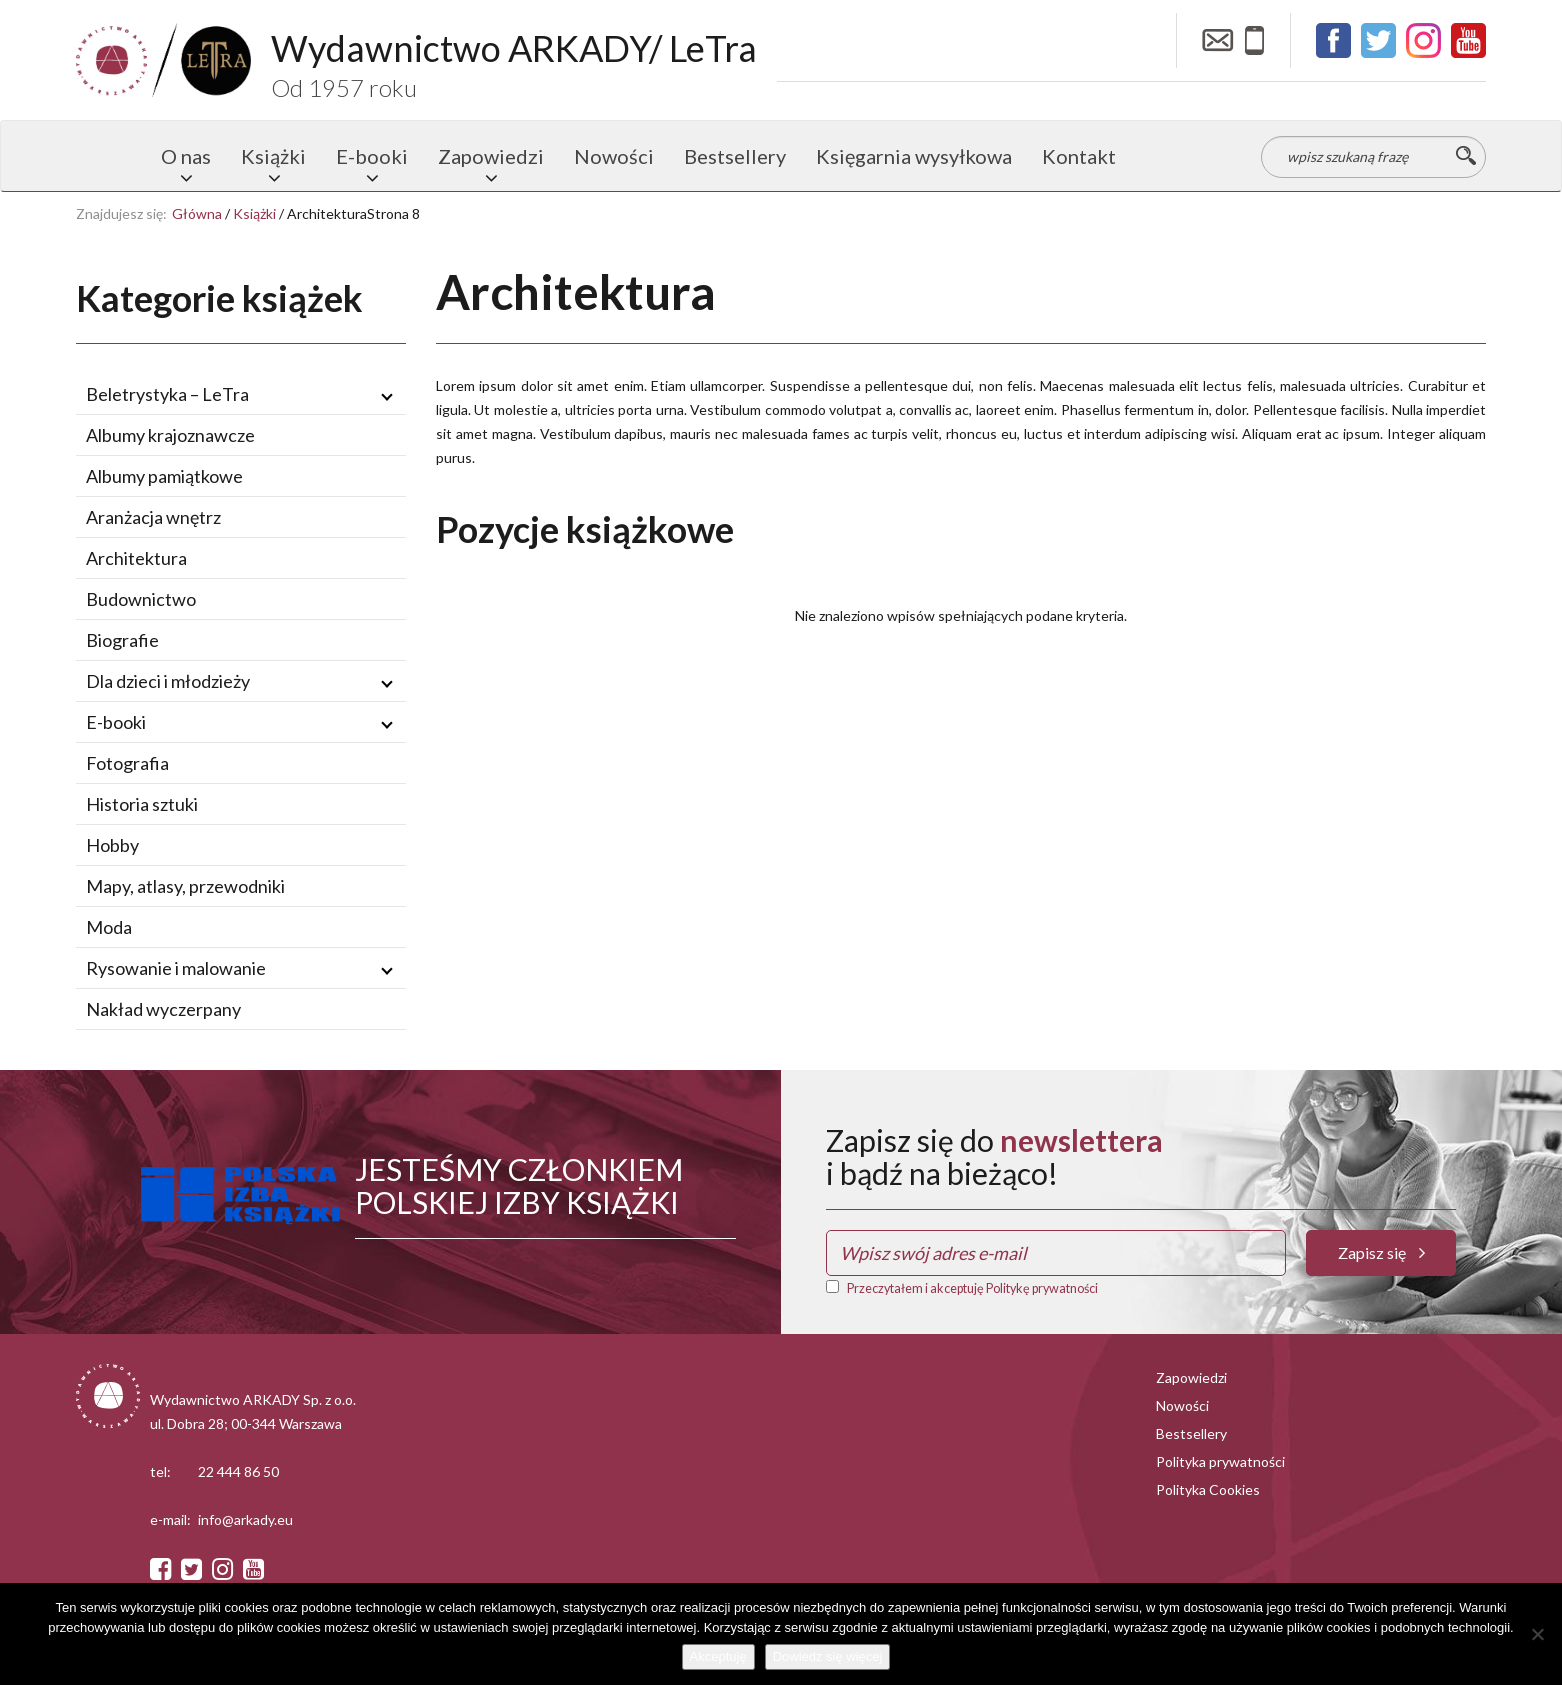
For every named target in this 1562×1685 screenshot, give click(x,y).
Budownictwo (141, 599)
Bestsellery (735, 156)
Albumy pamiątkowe (164, 476)
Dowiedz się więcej (828, 1656)
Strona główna (111, 156)
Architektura (136, 558)
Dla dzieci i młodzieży (168, 681)
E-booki (372, 156)
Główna (197, 213)
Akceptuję (718, 1656)
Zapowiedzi (491, 156)
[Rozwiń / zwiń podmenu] (387, 395)
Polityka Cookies (1208, 1489)
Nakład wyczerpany (163, 1009)
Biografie (122, 640)
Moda (109, 927)
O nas (186, 156)
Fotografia (127, 763)
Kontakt (1079, 156)
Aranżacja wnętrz (153, 517)
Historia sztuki (142, 804)
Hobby (112, 845)
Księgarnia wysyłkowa (914, 156)
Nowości (614, 156)
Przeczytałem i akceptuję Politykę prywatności (972, 1288)
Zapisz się (1381, 1252)
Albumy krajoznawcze (170, 435)
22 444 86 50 (238, 1471)
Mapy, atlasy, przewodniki (185, 886)
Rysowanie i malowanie (176, 968)
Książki (273, 156)
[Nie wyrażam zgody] (1537, 1634)
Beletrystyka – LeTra (167, 394)
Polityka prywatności (1220, 1461)
